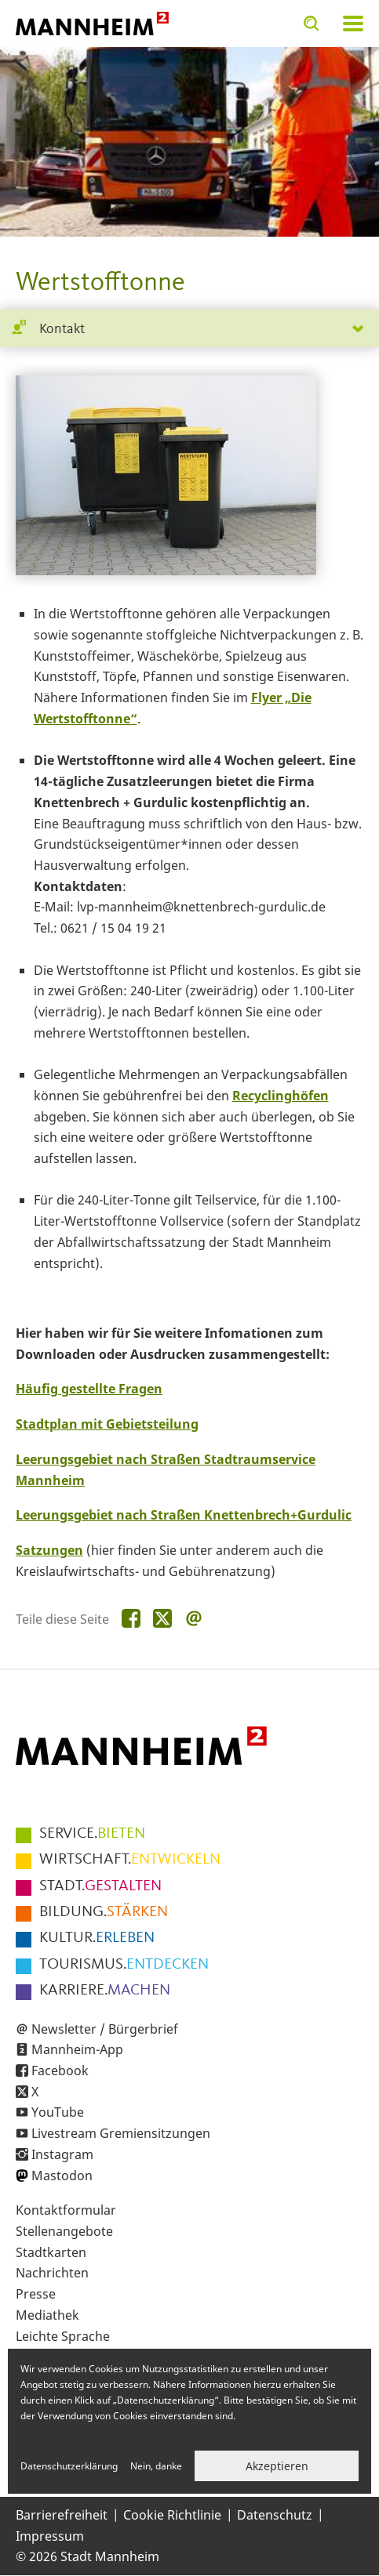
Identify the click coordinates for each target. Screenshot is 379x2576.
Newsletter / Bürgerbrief (104, 2029)
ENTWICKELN (129, 1860)
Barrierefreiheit (62, 2514)
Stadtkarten (51, 2252)
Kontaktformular (66, 2210)
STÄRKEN (103, 1912)
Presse (36, 2293)
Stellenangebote (64, 2231)
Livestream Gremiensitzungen (120, 2133)
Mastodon (62, 2175)
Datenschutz (274, 2514)
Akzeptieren (277, 2465)
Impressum (50, 2536)
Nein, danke (156, 2466)
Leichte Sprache (63, 2336)
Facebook (60, 2070)
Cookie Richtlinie (172, 2514)
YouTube (57, 2112)
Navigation (353, 23)
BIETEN (92, 1834)
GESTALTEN (100, 1886)
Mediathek (47, 2315)
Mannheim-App (77, 2049)
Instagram (62, 2154)
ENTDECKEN (124, 1965)
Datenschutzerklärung (69, 2466)
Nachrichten (52, 2272)
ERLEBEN (97, 1938)
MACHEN (104, 1990)
